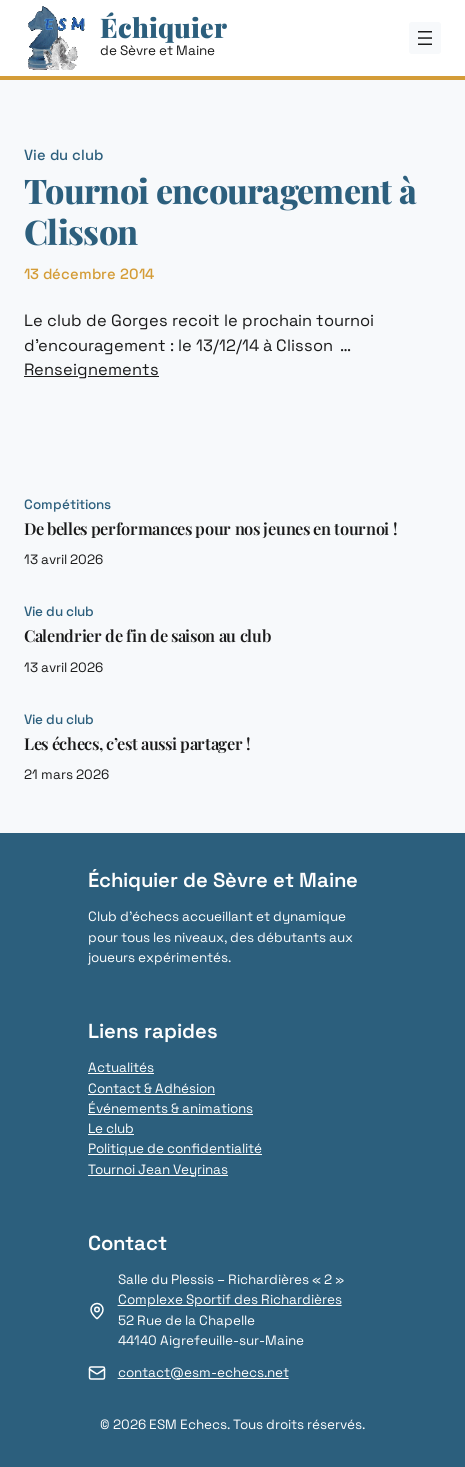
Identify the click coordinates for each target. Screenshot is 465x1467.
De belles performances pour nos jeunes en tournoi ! (210, 529)
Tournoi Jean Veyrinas (158, 1169)
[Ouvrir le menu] (425, 38)
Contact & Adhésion (151, 1088)
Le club (111, 1128)
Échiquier (163, 27)
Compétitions (67, 504)
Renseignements (91, 369)
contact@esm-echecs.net (203, 1372)
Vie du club (63, 154)
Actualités (121, 1067)
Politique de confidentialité (175, 1148)
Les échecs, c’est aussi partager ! (137, 744)
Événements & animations (170, 1108)
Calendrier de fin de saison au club (147, 636)
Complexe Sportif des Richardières (230, 1299)
